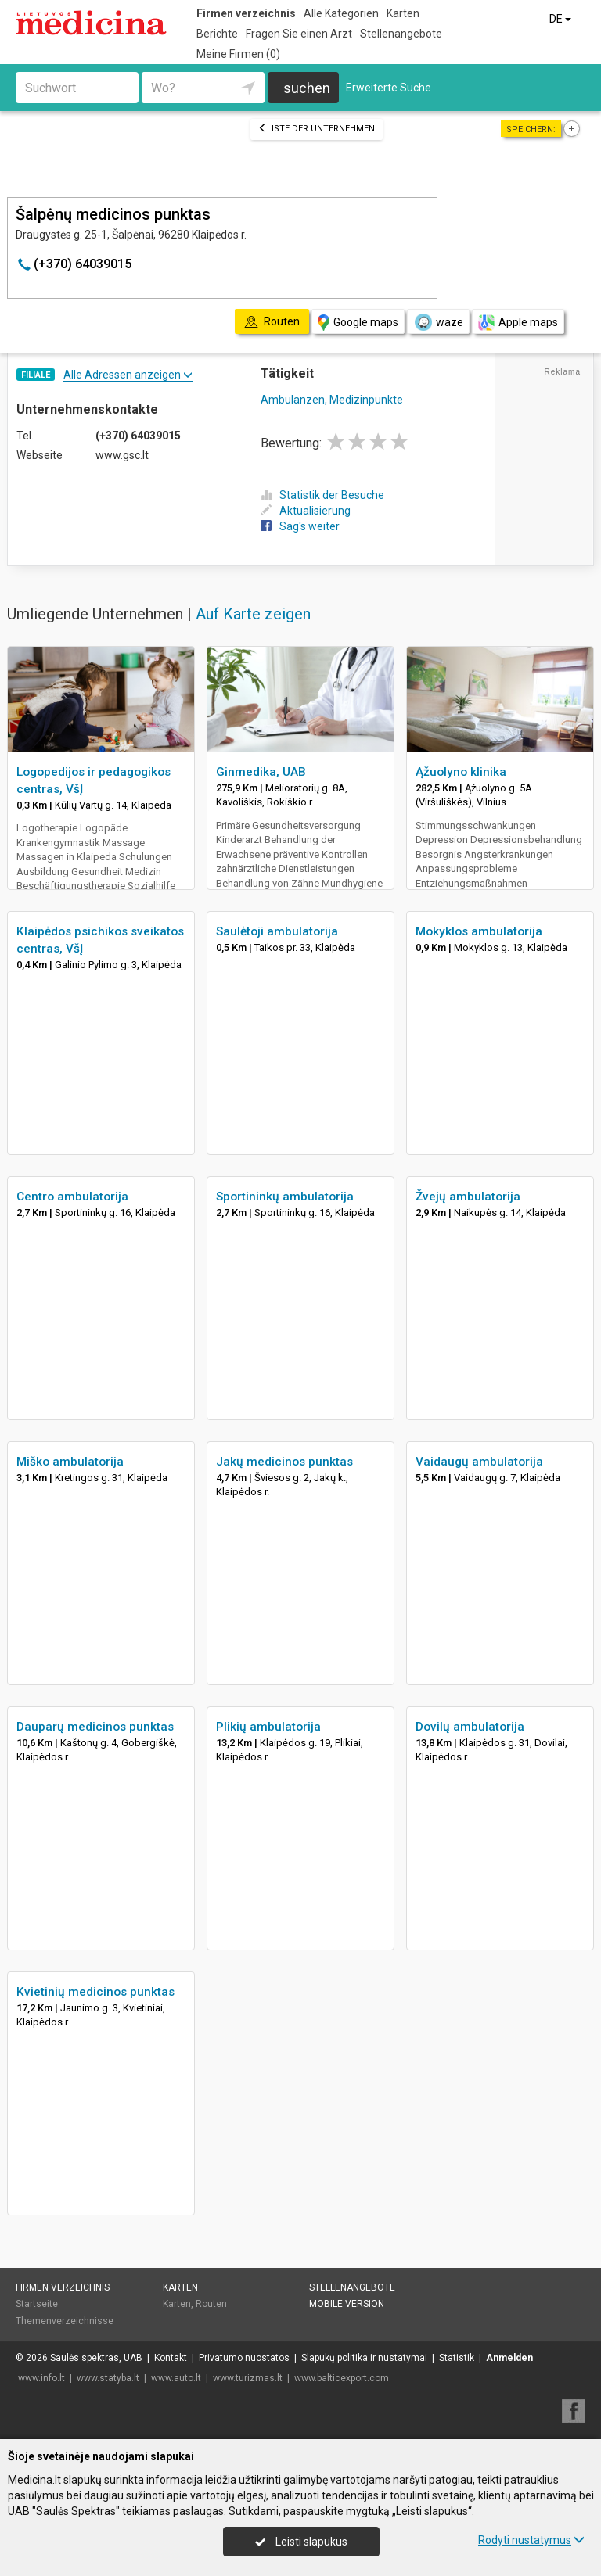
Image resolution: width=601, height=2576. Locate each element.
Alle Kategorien (341, 13)
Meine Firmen (238, 54)
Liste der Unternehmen (316, 129)
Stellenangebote (401, 33)
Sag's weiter (300, 526)
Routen (211, 2303)
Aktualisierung (306, 510)
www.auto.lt (176, 2378)
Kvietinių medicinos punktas (95, 1992)
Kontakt (170, 2357)
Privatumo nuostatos (244, 2357)
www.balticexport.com (341, 2378)
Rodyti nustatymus (531, 2540)
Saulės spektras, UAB (96, 2357)
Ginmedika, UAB (261, 772)
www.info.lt (41, 2378)
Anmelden (509, 2357)
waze (438, 322)
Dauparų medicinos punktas (95, 1727)
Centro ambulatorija (72, 1196)
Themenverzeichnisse (64, 2321)
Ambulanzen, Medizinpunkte (332, 399)
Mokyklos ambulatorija (479, 931)
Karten (403, 13)
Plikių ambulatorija (268, 1727)
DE (561, 19)
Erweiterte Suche (388, 87)
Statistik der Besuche (322, 495)
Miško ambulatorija (70, 1462)
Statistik (456, 2357)
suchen (306, 88)
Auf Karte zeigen (253, 614)
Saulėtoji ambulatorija (277, 931)
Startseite (37, 2303)
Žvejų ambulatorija (468, 1196)
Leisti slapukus (301, 2541)
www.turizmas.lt (248, 2378)
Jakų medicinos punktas (284, 1462)
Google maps (358, 322)
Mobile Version (346, 2303)
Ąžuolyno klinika (461, 772)
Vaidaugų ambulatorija (479, 1462)
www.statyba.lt (108, 2378)
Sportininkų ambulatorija (285, 1196)
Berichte (217, 33)
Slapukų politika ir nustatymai (364, 2357)
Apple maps (518, 322)
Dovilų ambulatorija (470, 1727)
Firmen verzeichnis (246, 13)
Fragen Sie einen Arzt (299, 33)
